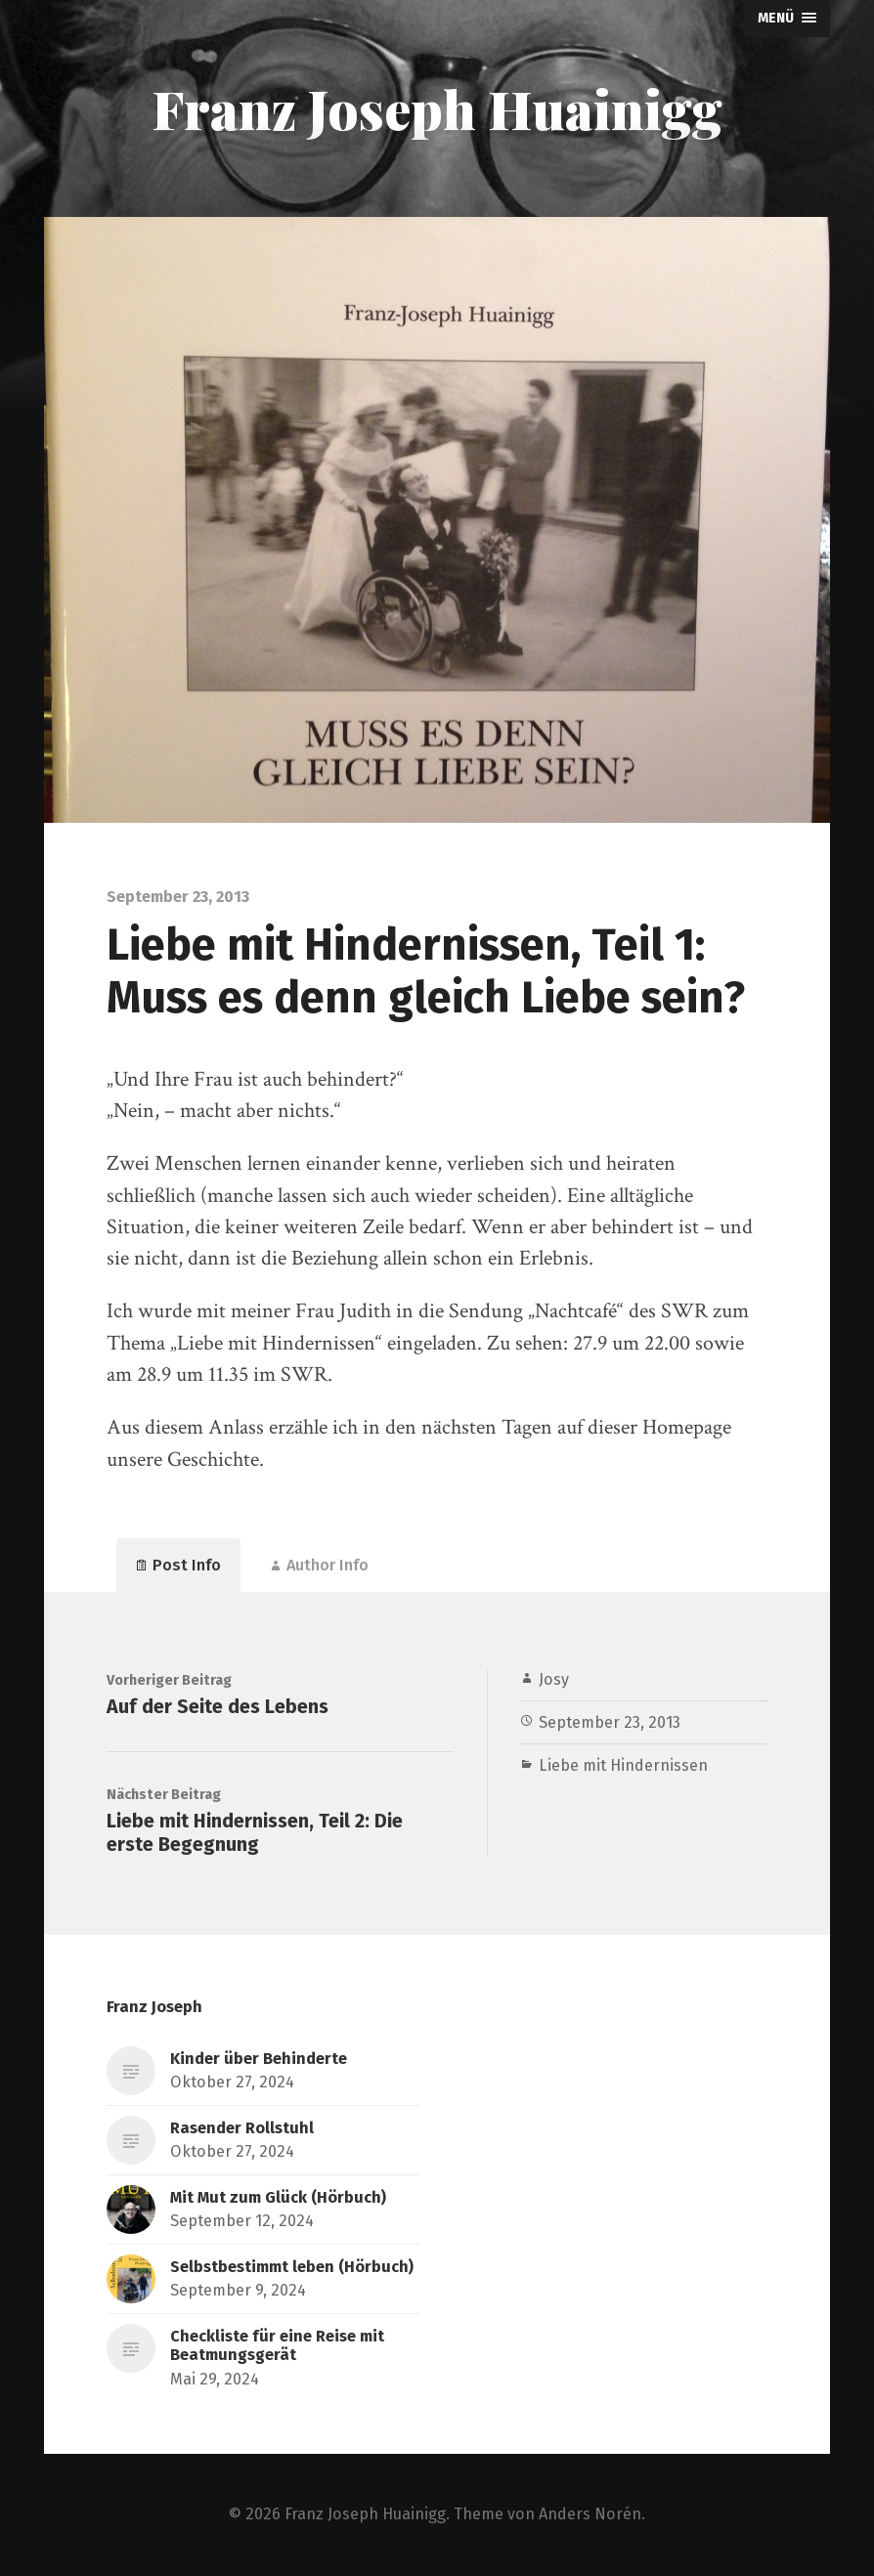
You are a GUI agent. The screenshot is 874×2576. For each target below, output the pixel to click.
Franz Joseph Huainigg (437, 108)
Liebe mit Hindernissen (623, 1765)
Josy (554, 1679)
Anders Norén (590, 2514)
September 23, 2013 (609, 1722)
